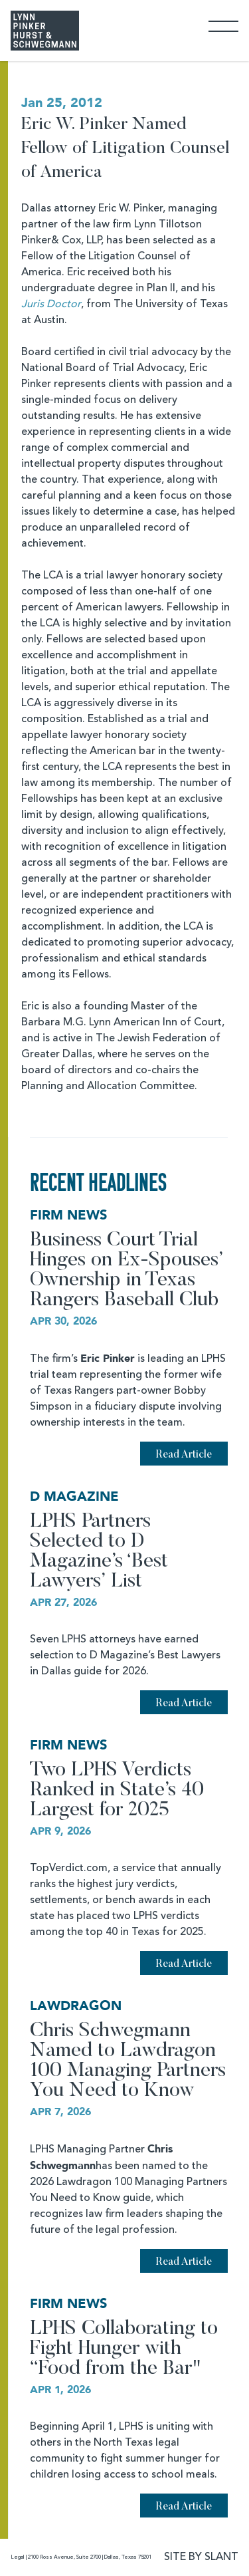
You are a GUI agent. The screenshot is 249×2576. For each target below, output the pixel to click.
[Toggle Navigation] (223, 26)
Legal (18, 2557)
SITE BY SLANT (201, 2557)
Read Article (184, 1455)
